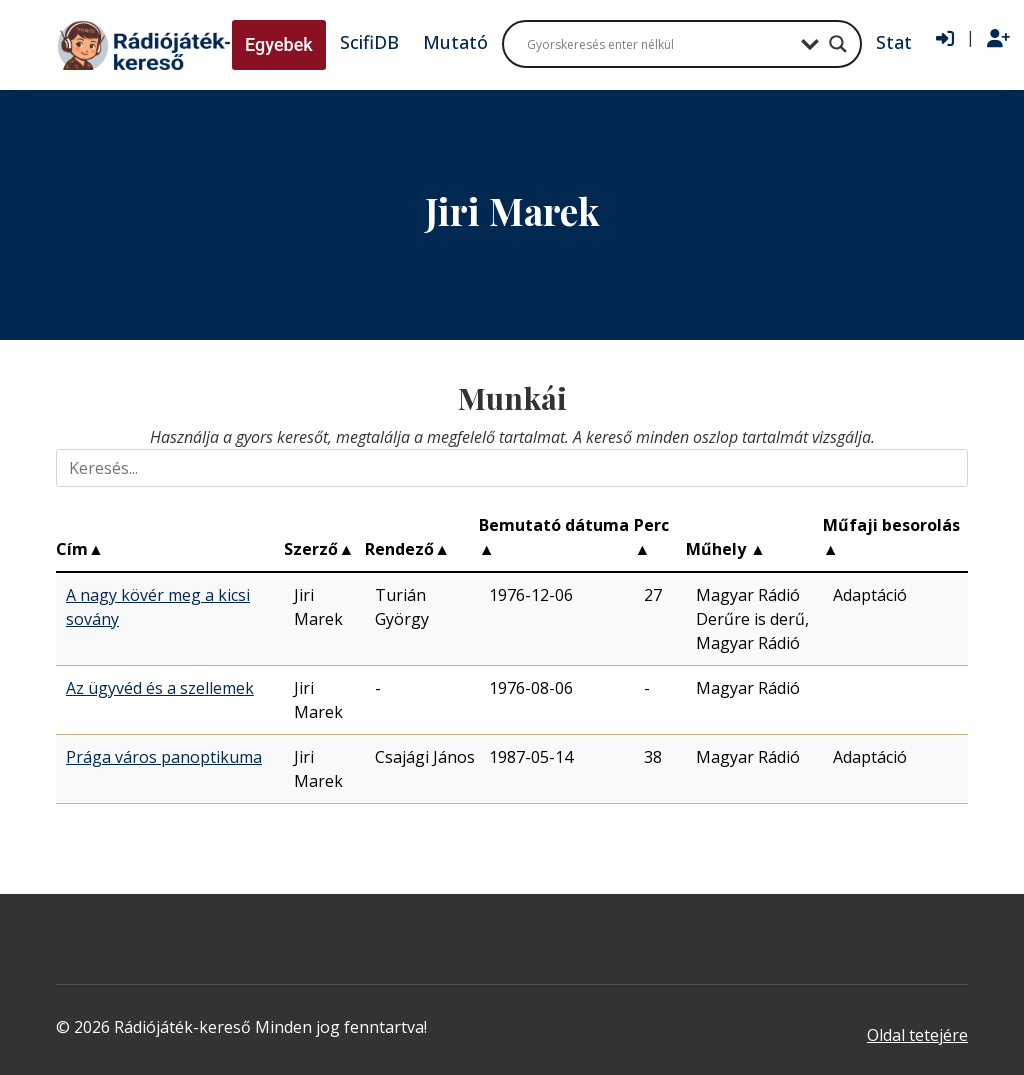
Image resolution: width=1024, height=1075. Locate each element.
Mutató (455, 42)
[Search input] (659, 44)
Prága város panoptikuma (164, 757)
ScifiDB (369, 42)
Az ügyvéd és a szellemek (160, 688)
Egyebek (279, 44)
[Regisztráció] (998, 39)
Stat (894, 42)
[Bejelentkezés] (945, 39)
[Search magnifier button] (838, 44)
